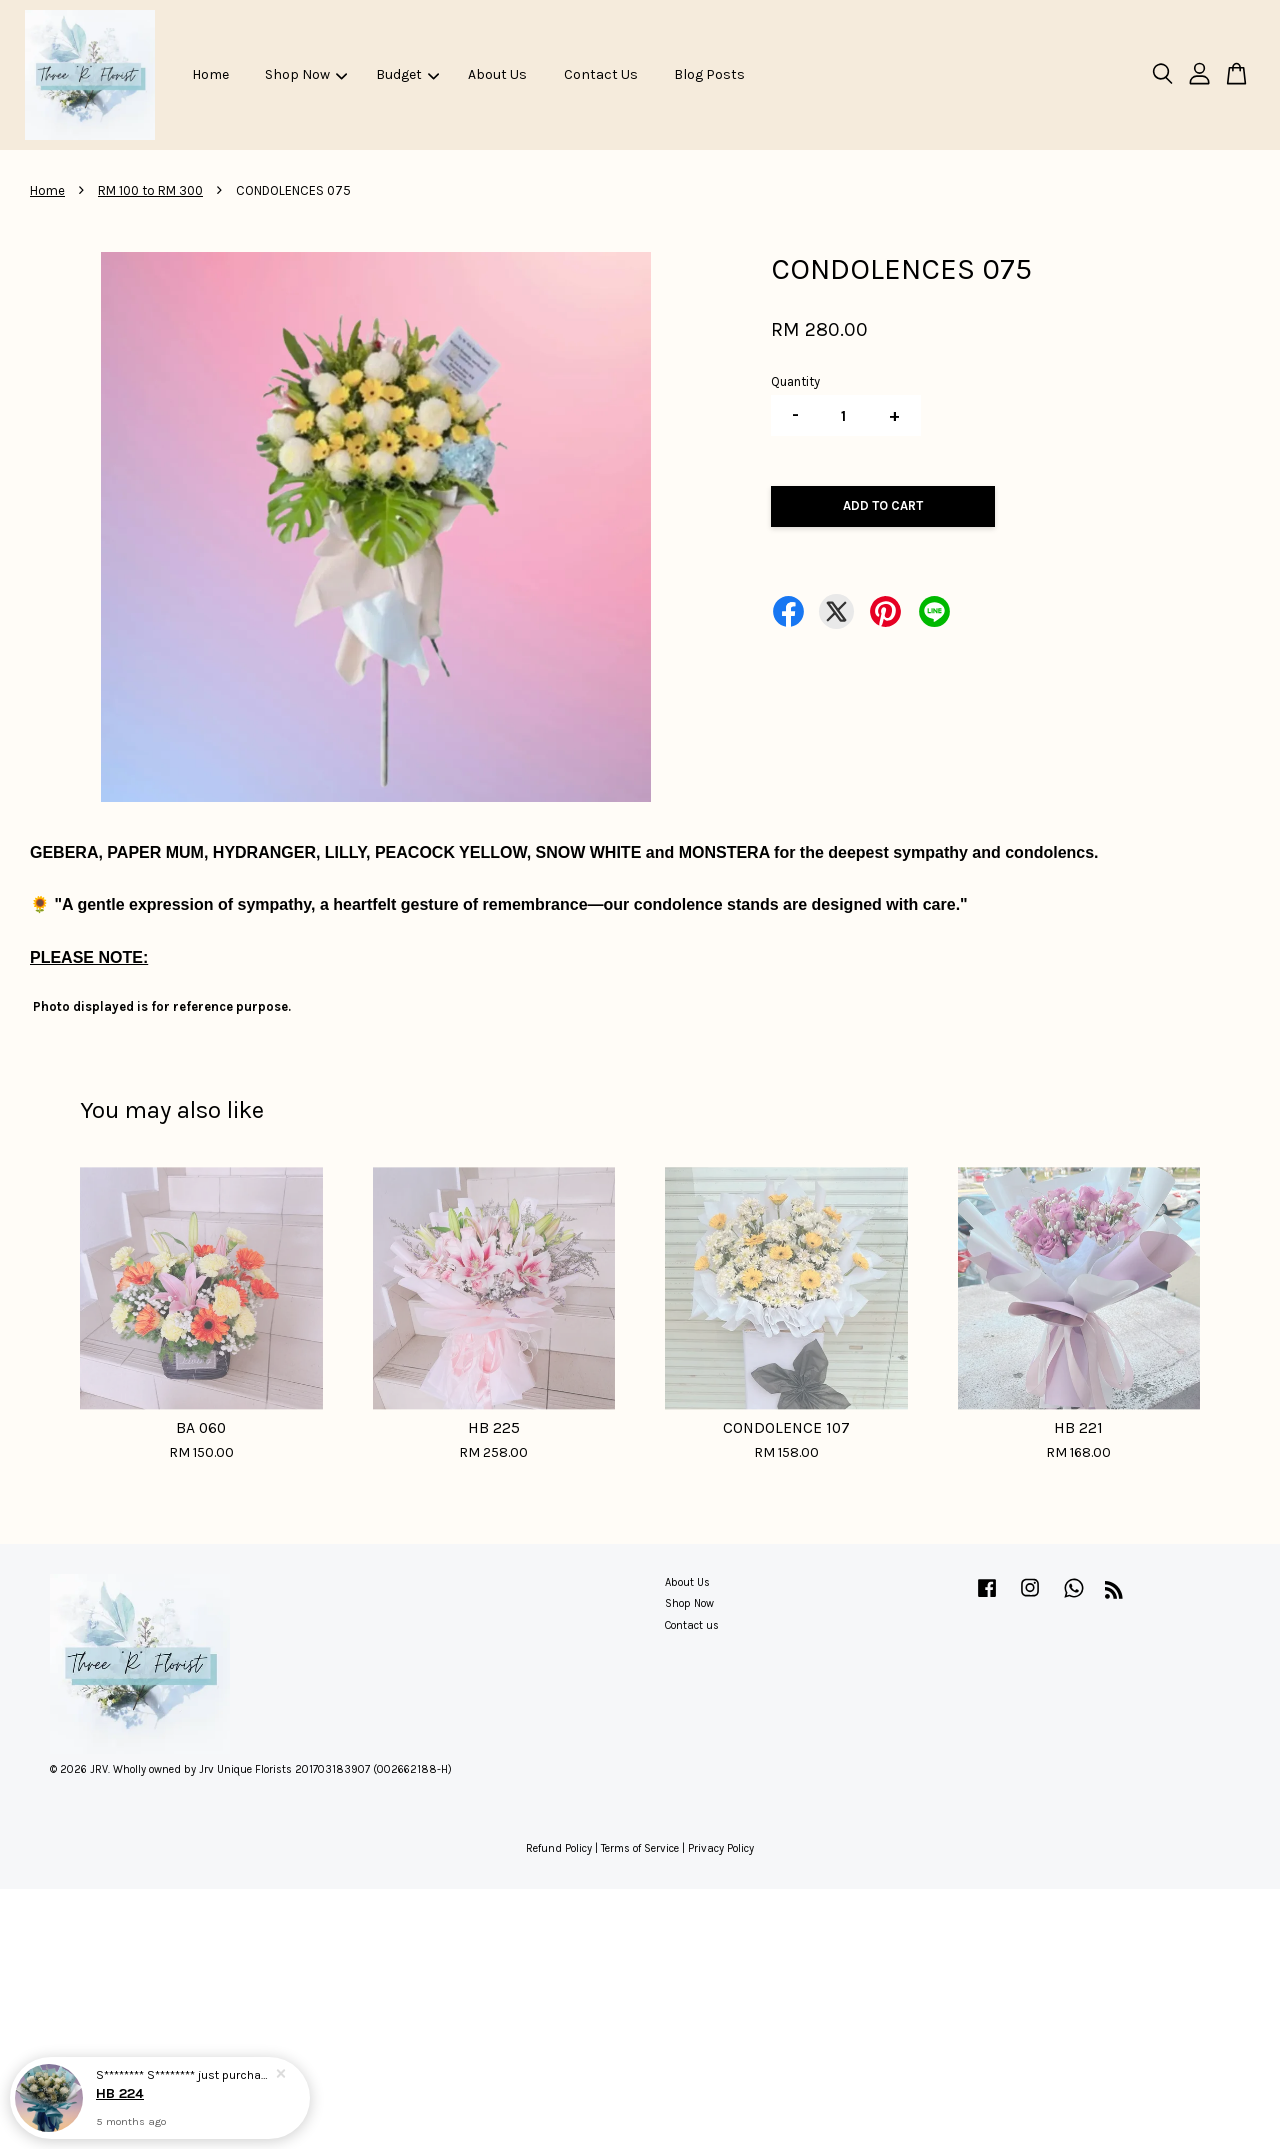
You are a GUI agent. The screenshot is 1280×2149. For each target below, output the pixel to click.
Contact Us (601, 74)
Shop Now (306, 74)
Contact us (692, 1625)
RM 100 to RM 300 (150, 190)
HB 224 (120, 2093)
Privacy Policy (721, 1848)
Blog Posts (709, 74)
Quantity (795, 381)
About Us (497, 74)
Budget (407, 74)
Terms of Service (640, 1848)
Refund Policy (559, 1848)
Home (210, 74)
